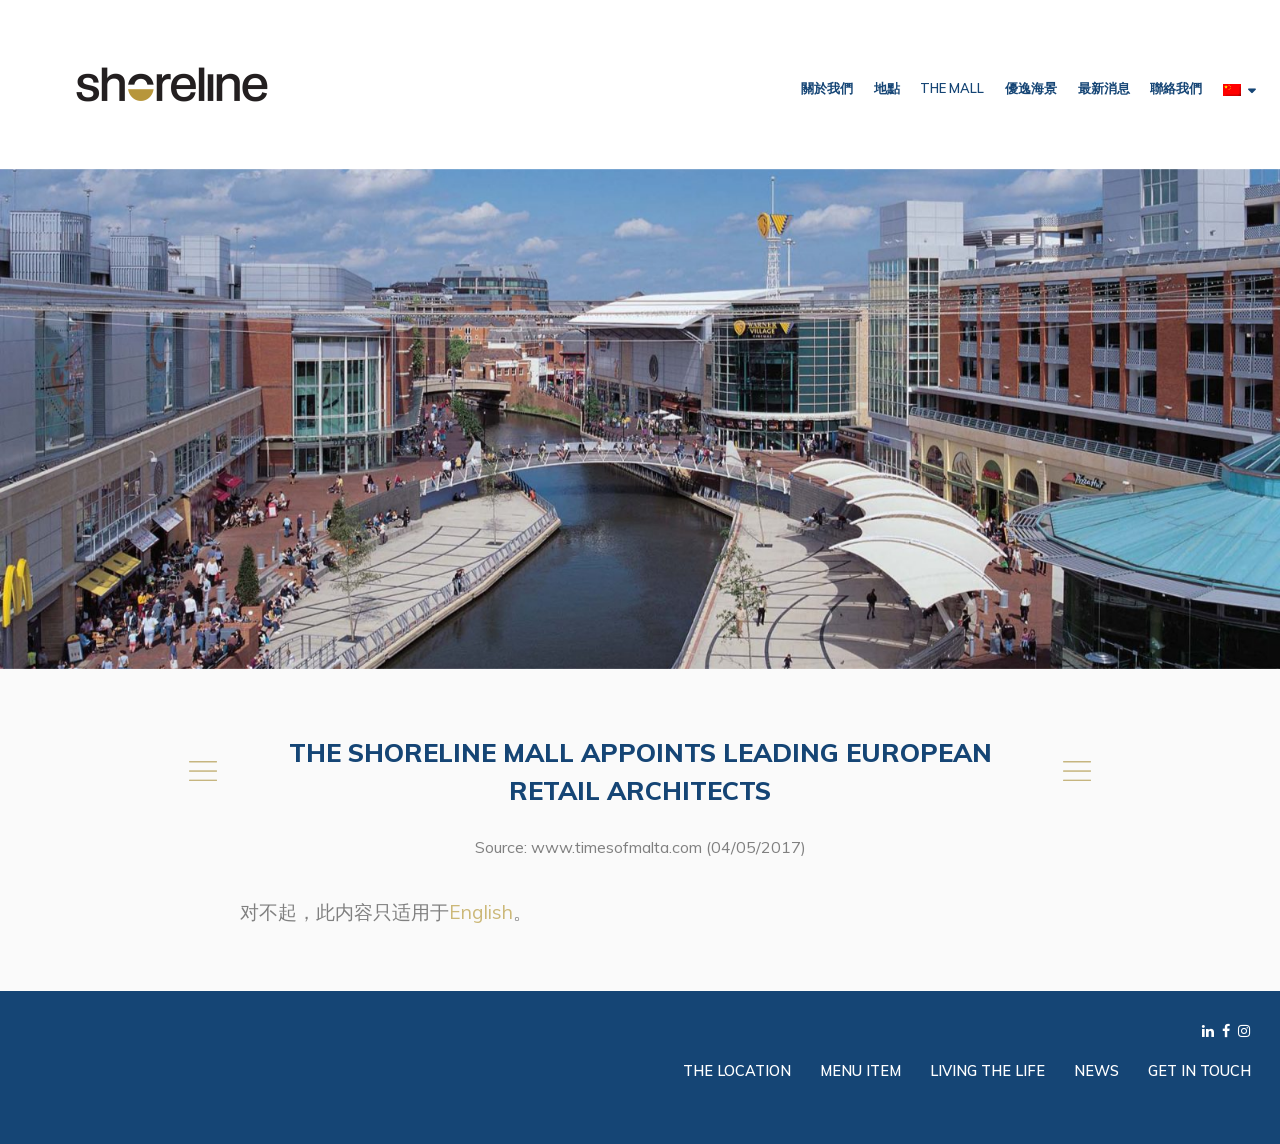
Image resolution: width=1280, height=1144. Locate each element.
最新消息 (1104, 88)
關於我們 (827, 88)
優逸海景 (1031, 88)
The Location (737, 1071)
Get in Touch (1199, 1071)
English (481, 912)
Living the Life (987, 1071)
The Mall (952, 88)
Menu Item (860, 1071)
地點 (887, 88)
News (1096, 1071)
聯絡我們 (1176, 88)
